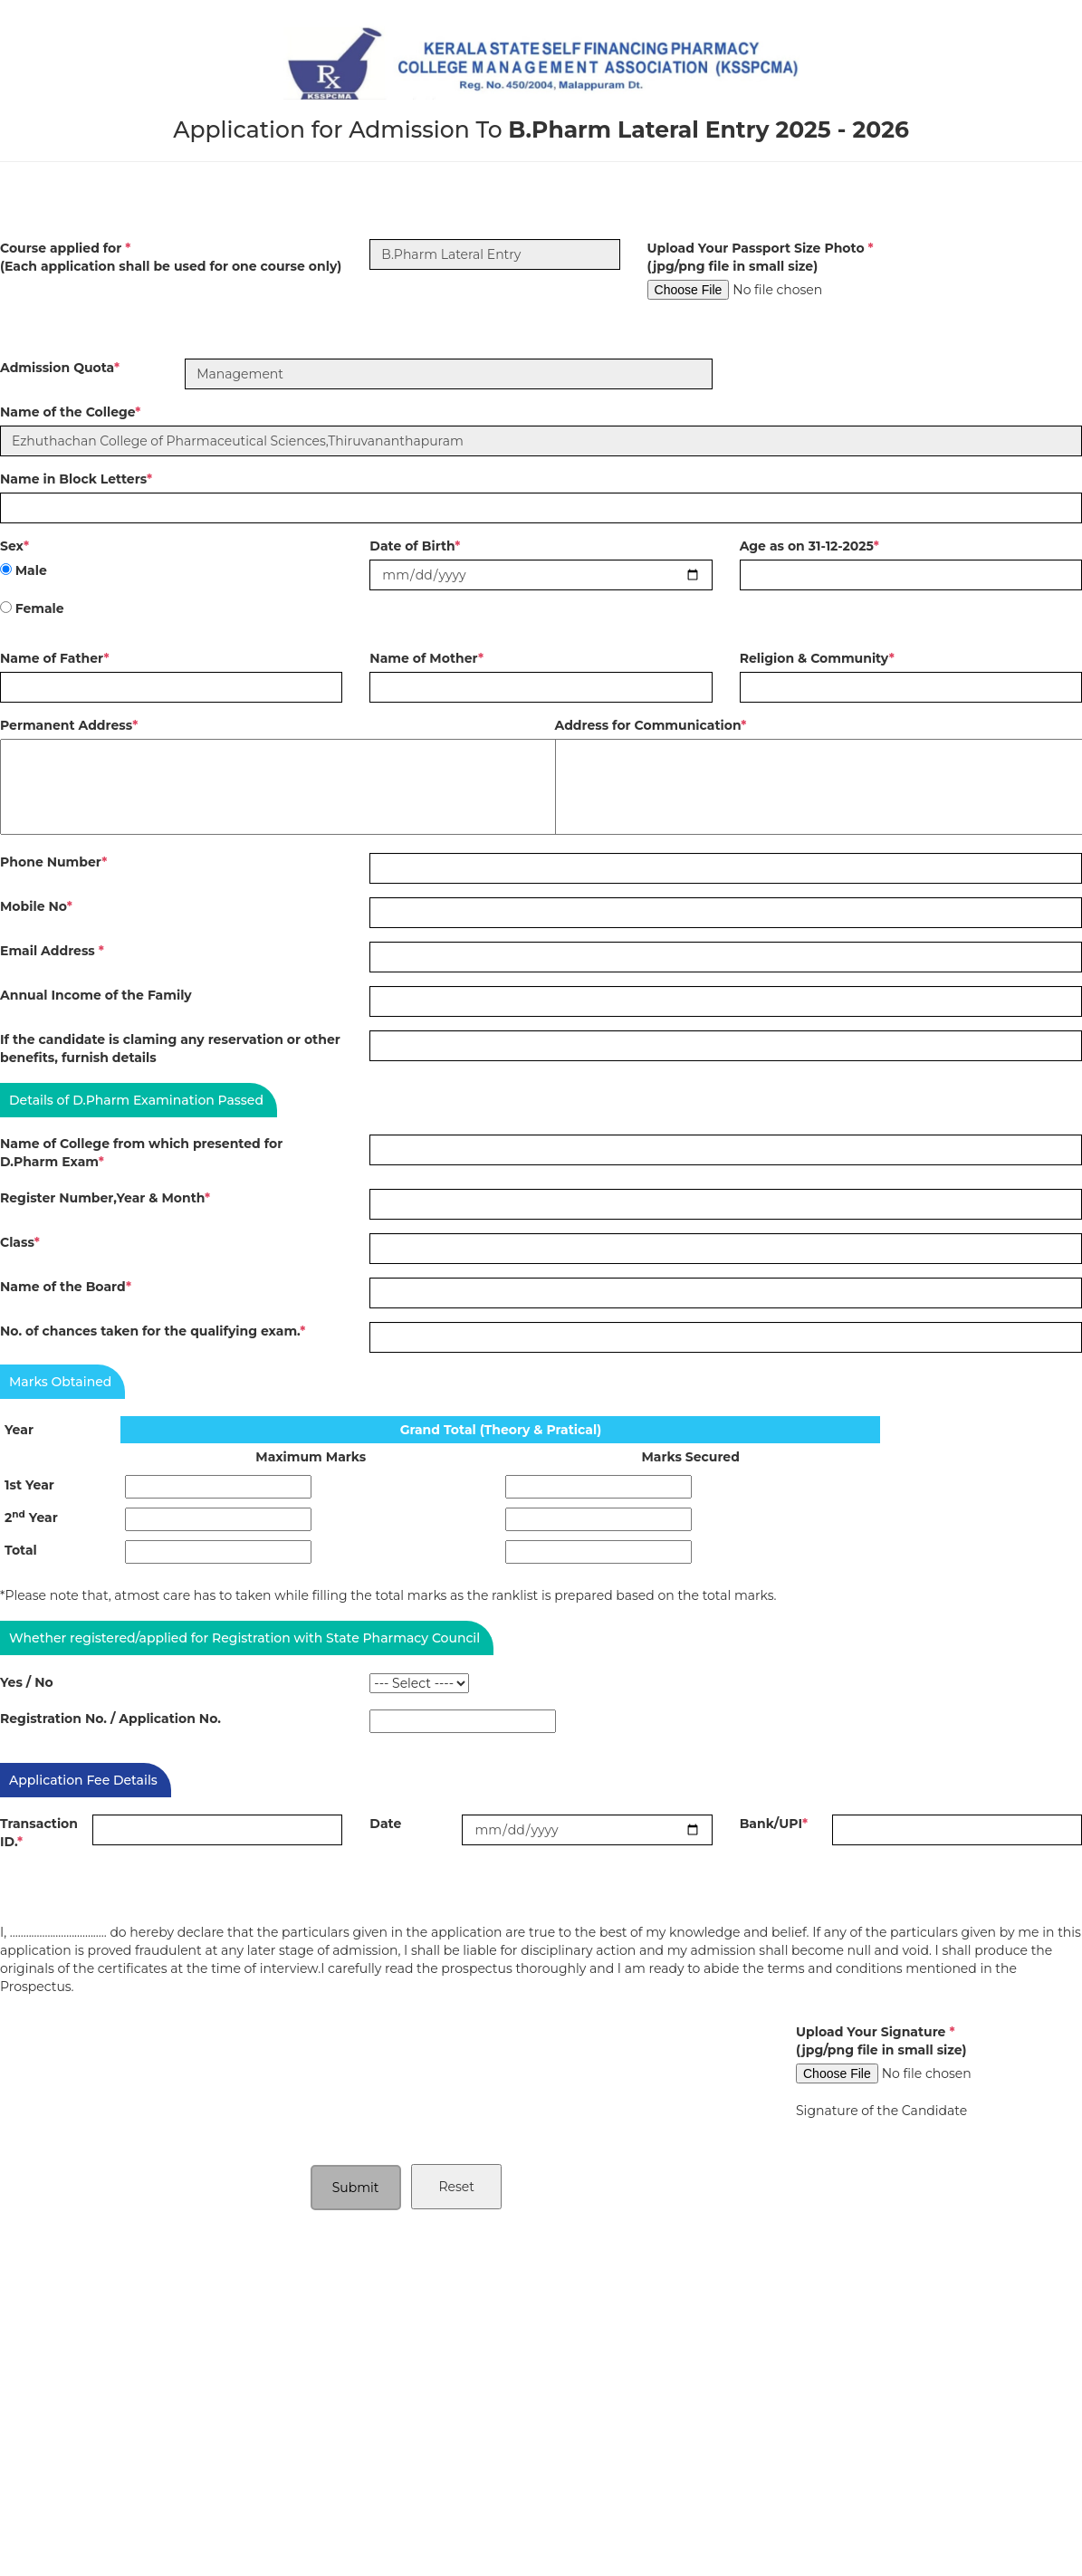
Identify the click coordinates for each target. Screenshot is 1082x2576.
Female (39, 608)
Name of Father (55, 658)
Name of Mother (426, 658)
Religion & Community (817, 658)
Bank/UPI (774, 1823)
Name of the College (70, 412)
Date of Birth (414, 546)
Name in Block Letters (76, 479)
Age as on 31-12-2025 (809, 546)
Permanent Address (69, 725)
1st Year (29, 1485)
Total (21, 1550)
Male (31, 570)
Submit (355, 2187)
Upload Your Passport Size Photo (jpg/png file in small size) (760, 257)
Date (385, 1823)
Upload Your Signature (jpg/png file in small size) (881, 2041)
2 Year (31, 1517)
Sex (14, 546)
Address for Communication (651, 725)
